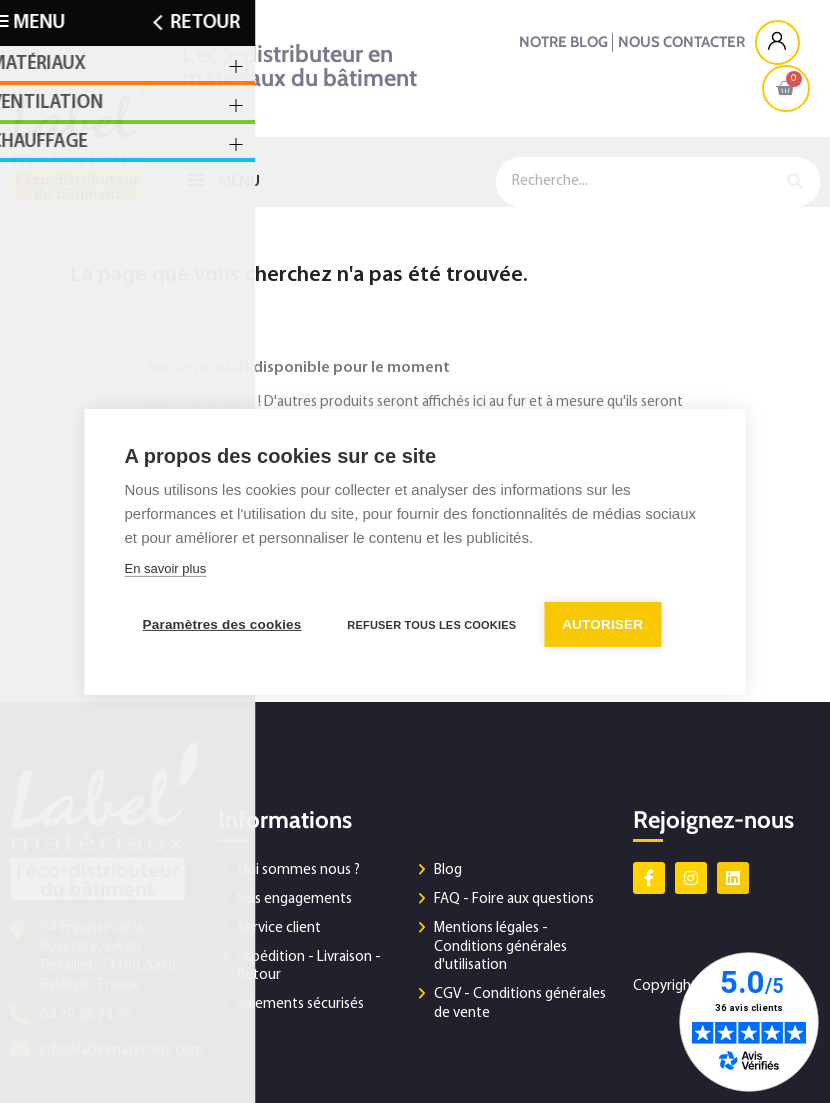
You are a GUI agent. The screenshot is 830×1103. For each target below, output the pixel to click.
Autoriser (603, 624)
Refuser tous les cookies (432, 625)
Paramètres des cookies (222, 624)
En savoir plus (166, 568)
